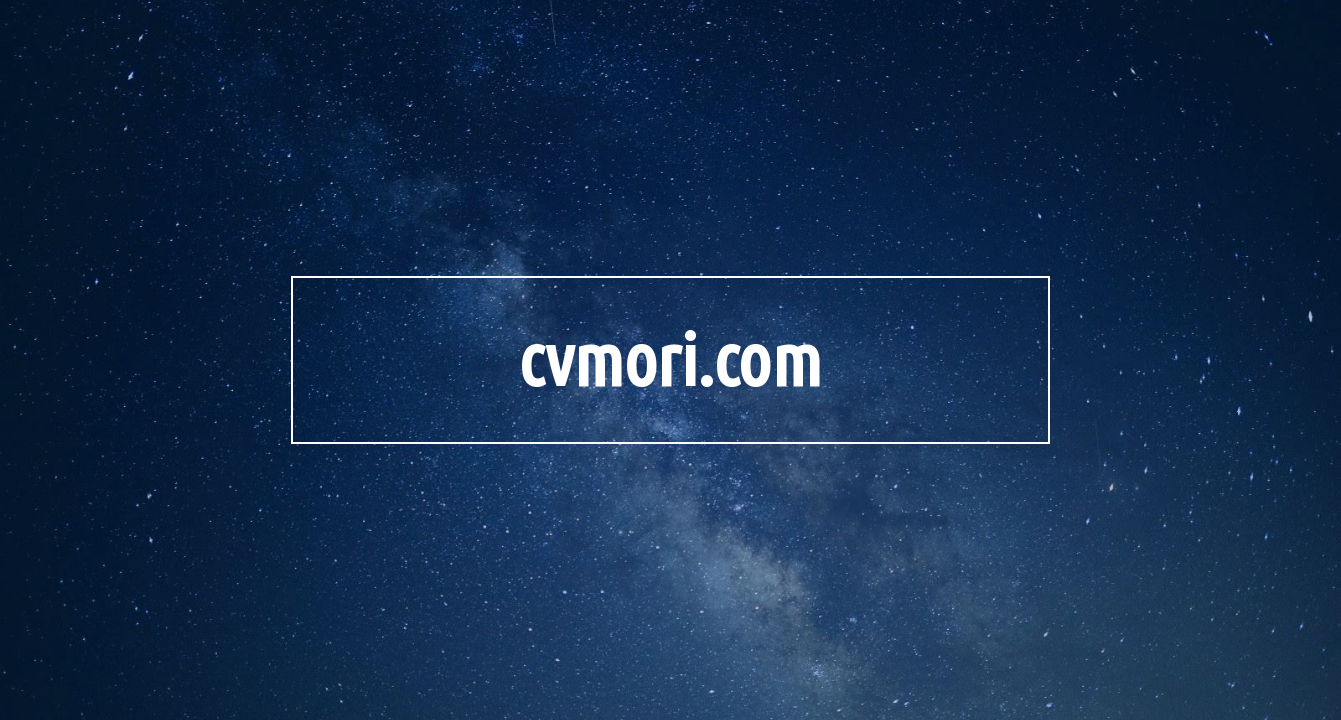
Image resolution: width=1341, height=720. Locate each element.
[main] (671, 360)
